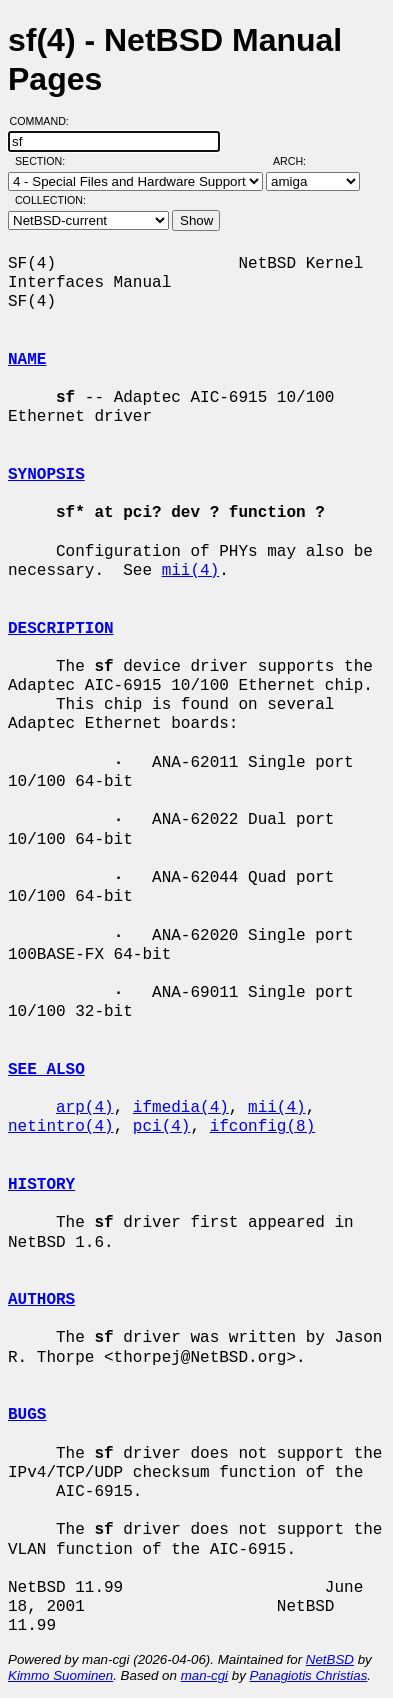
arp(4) (85, 1108)
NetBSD (330, 1659)
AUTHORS (41, 1300)
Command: (45, 121)
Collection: (50, 200)
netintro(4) (61, 1127)
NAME (27, 360)
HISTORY (41, 1185)
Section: (44, 161)
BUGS (27, 1415)
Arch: (298, 161)
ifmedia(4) (181, 1108)
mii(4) (191, 571)
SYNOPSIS (46, 475)
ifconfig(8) (263, 1127)
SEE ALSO (46, 1070)
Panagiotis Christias (309, 1675)
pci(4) (162, 1127)
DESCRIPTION (61, 629)
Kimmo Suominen (60, 1675)
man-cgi (204, 1675)
